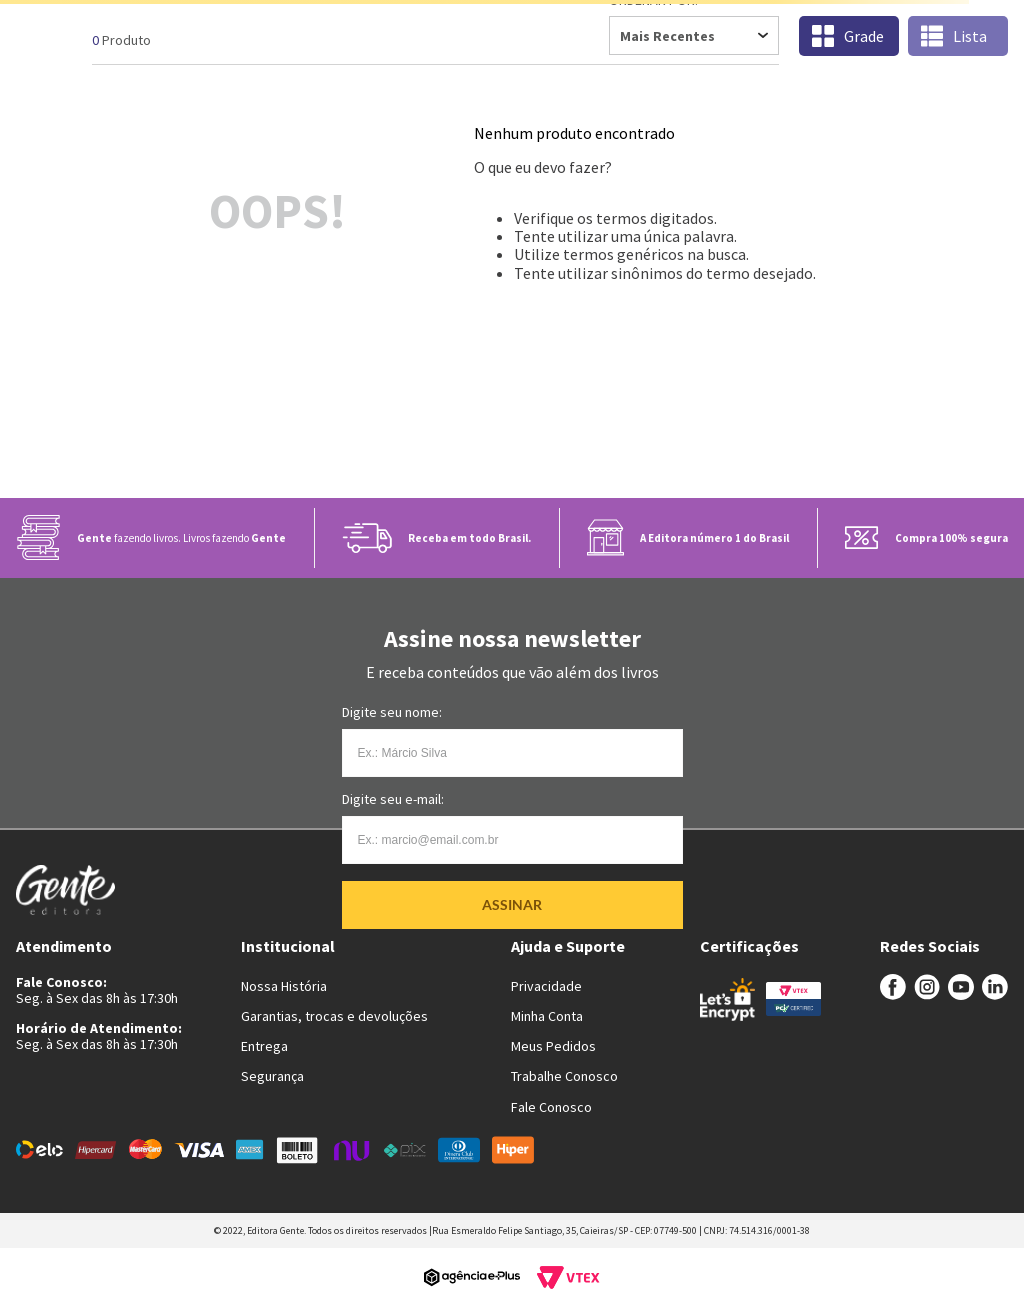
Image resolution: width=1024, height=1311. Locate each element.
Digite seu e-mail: (393, 799)
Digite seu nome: (392, 712)
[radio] (849, 36)
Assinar (512, 904)
